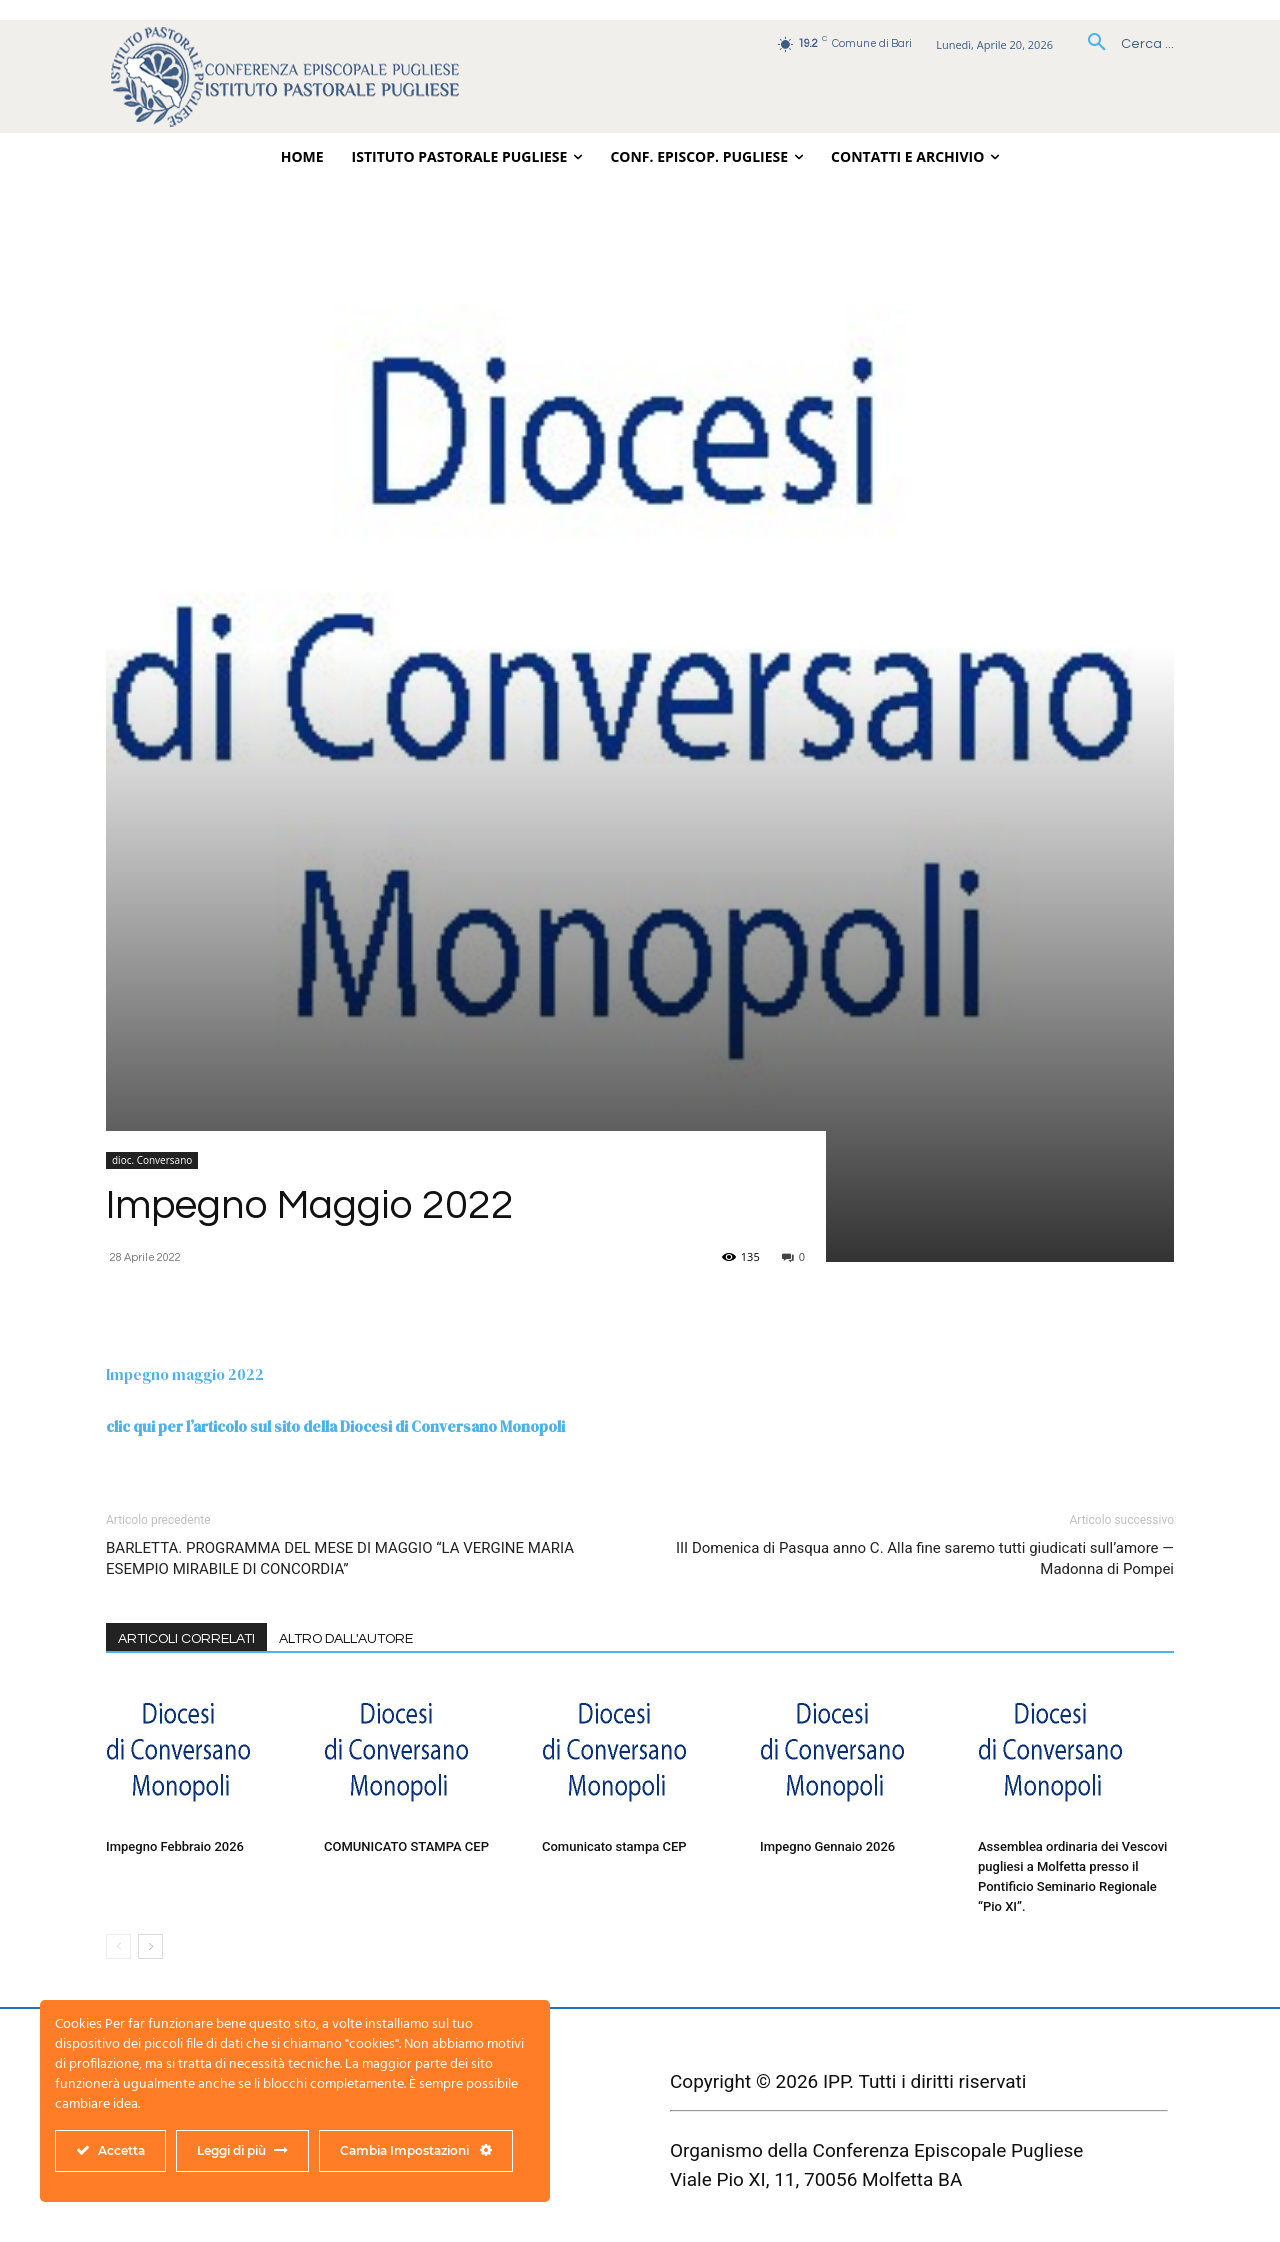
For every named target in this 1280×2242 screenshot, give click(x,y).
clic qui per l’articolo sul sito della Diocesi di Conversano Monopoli (335, 1426)
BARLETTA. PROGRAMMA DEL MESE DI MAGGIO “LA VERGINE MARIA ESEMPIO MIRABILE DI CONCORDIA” (340, 1558)
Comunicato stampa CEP (614, 1846)
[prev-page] (118, 1946)
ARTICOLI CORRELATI (186, 1639)
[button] (1123, 44)
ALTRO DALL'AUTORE (346, 1639)
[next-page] (150, 1946)
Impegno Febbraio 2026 (175, 1846)
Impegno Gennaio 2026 (827, 1846)
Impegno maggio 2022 (185, 1374)
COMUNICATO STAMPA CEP (406, 1846)
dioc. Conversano (152, 1160)
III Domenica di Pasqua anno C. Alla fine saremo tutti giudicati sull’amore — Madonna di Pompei (925, 1558)
